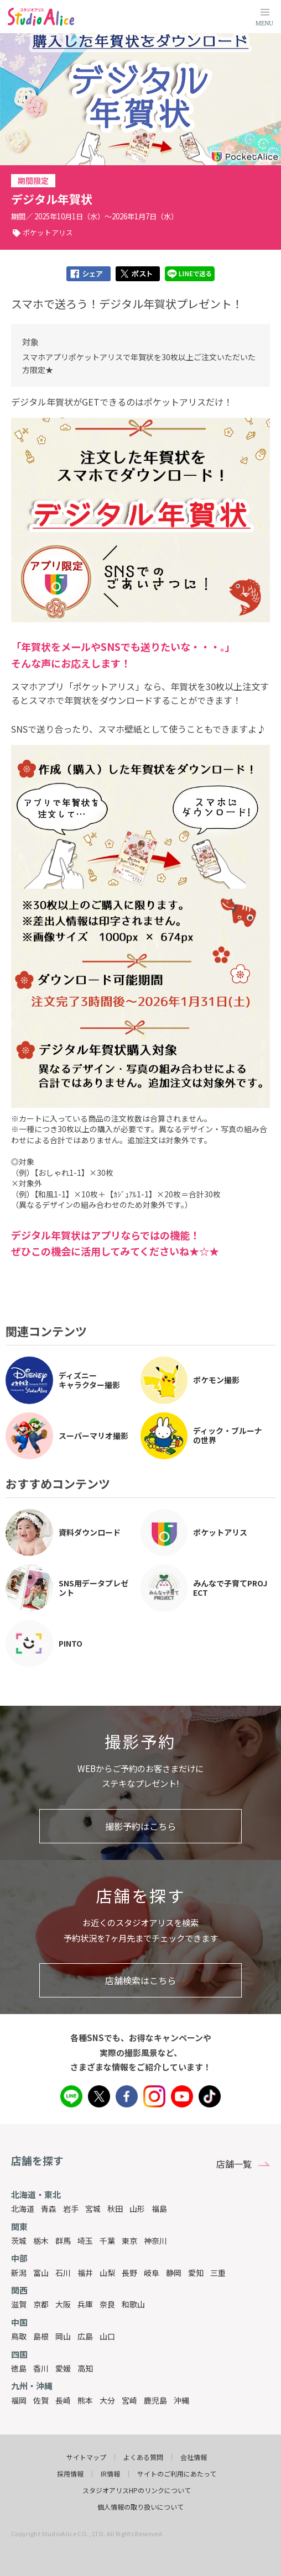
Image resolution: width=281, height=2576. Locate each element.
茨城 (19, 2240)
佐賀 (41, 2400)
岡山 (63, 2336)
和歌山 (133, 2304)
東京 (129, 2240)
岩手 (71, 2208)
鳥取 (19, 2336)
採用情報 (70, 2473)
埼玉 (85, 2240)
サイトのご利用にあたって (176, 2473)
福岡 (19, 2400)
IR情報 (110, 2473)
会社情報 (193, 2457)
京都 (41, 2304)
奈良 (107, 2304)
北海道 (22, 2208)
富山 (41, 2272)
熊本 (85, 2400)
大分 (107, 2400)
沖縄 (181, 2400)
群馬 (63, 2240)
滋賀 (19, 2304)
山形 (137, 2208)
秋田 (115, 2208)
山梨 (107, 2272)
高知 (85, 2368)
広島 (85, 2336)
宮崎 (129, 2400)
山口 (107, 2336)
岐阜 (151, 2272)
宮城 (93, 2208)
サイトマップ (86, 2457)
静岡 (173, 2272)
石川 (63, 2272)
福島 (159, 2208)
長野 (129, 2272)
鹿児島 (155, 2400)
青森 (48, 2208)
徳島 (19, 2368)
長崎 (63, 2400)
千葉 (107, 2240)
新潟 (19, 2272)
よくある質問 (143, 2457)
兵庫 (85, 2304)
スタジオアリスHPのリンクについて (136, 2490)
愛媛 (63, 2368)
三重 (218, 2272)
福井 (85, 2272)
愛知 (196, 2272)
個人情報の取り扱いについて (140, 2507)
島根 (41, 2336)
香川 (41, 2368)
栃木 (41, 2240)
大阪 (63, 2304)
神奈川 (155, 2240)
